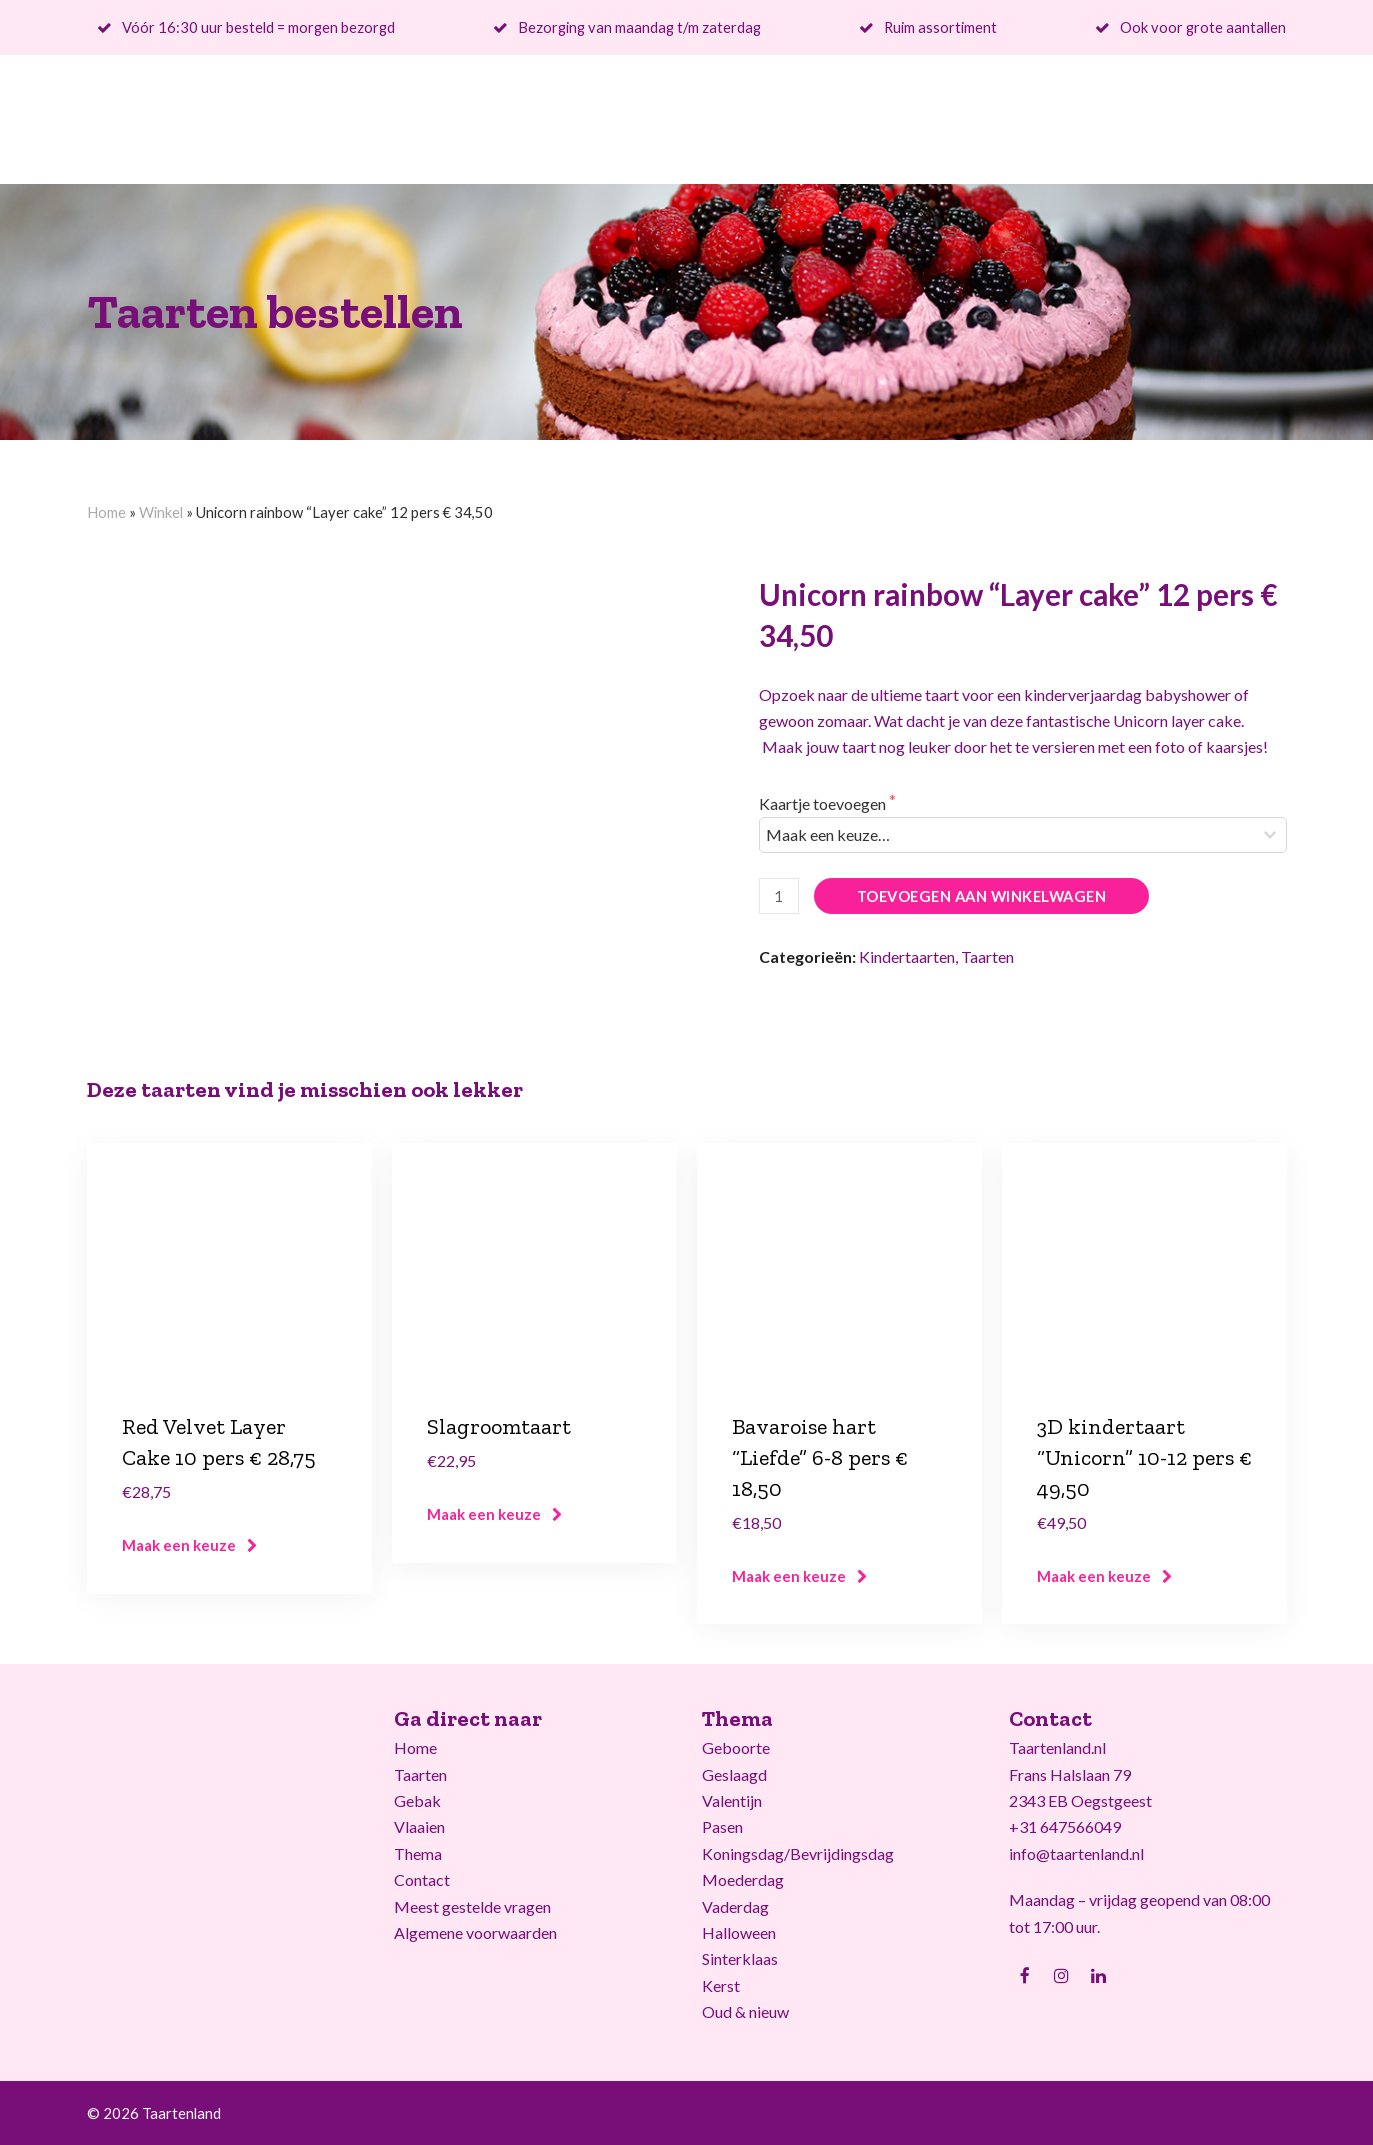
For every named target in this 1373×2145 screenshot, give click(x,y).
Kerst (721, 1985)
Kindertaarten (907, 956)
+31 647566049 (1065, 1826)
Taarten (987, 956)
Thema (418, 1853)
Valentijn (732, 1800)
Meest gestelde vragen (472, 1906)
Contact (422, 1879)
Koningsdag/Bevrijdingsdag (798, 1853)
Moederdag (743, 1879)
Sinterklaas (740, 1958)
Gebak (417, 1800)
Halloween (739, 1932)
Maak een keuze (179, 1545)
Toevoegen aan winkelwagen (982, 896)
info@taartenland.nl (1076, 1853)
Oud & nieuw (745, 2011)
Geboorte (736, 1747)
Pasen (722, 1826)
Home (106, 512)
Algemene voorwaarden (475, 1932)
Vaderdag (735, 1906)
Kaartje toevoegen (824, 803)
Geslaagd (734, 1774)
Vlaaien (419, 1826)
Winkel (161, 512)
